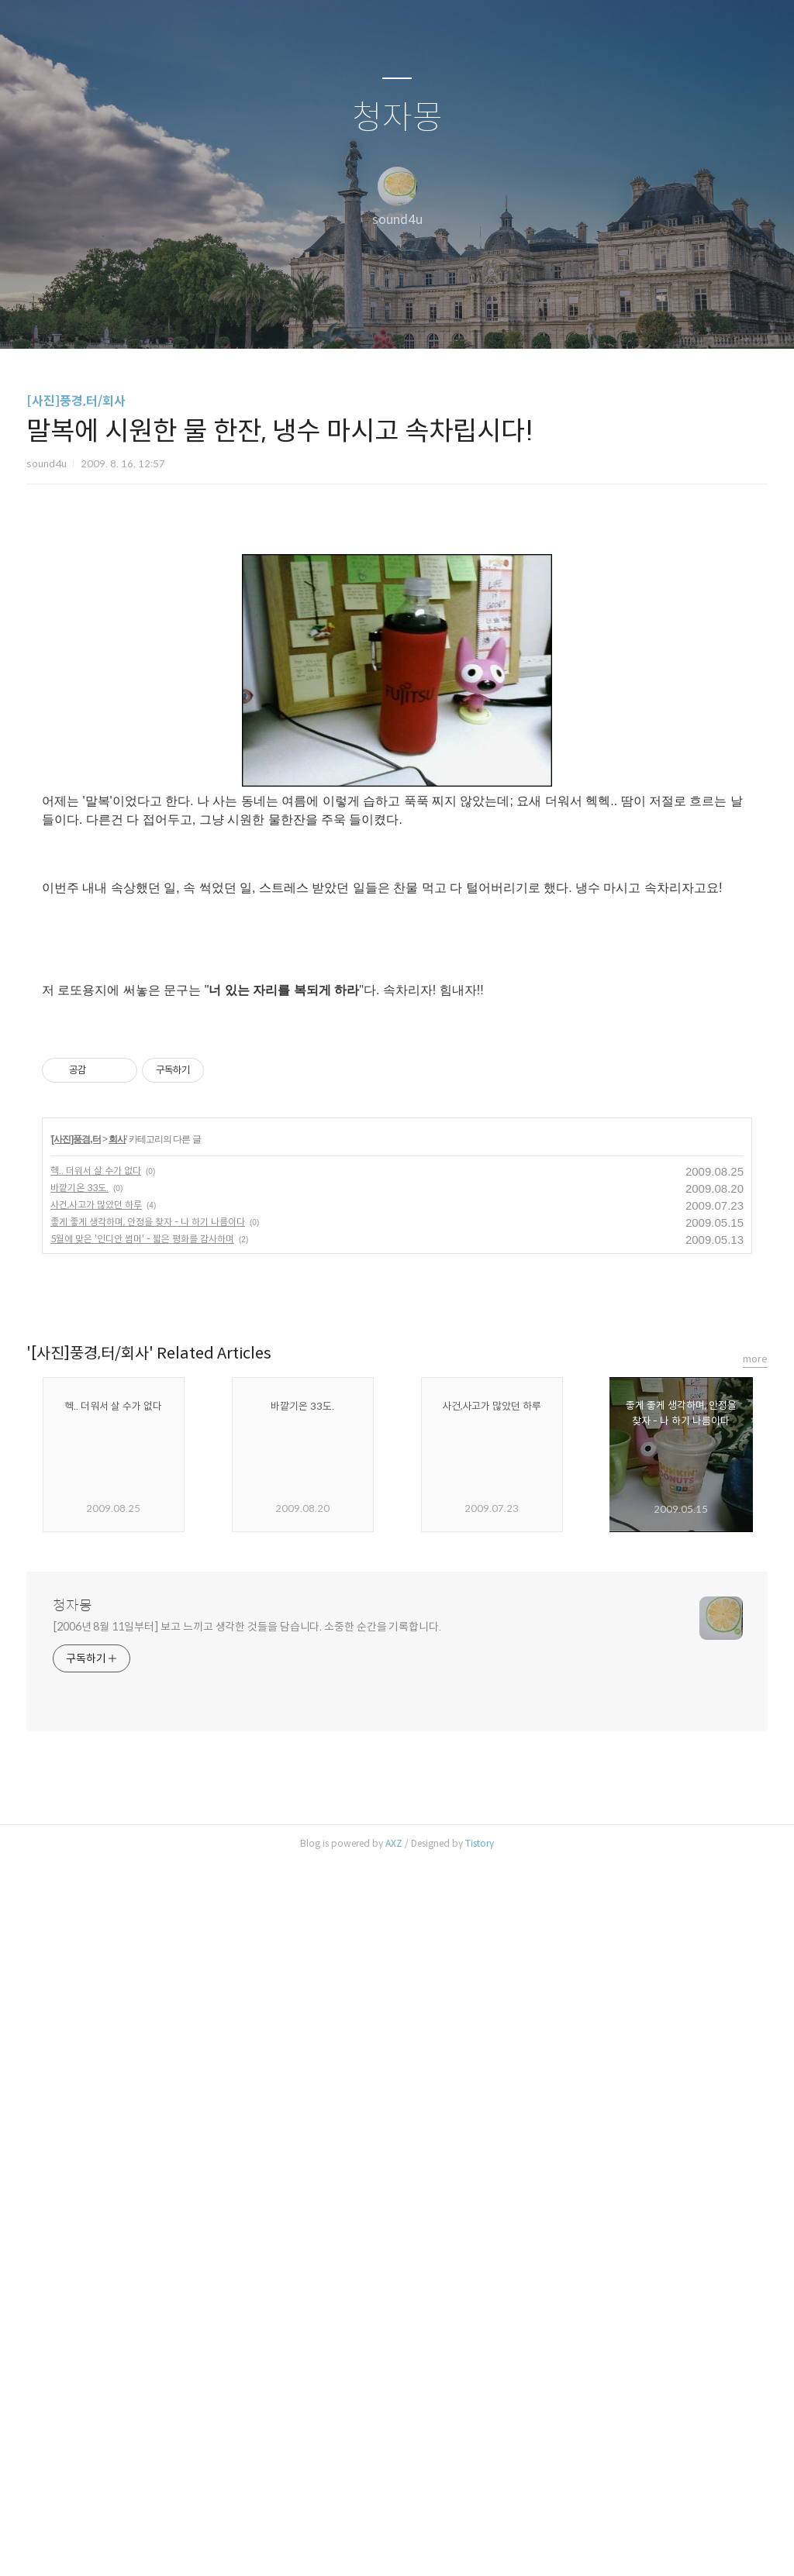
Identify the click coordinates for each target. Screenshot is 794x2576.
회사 (117, 1852)
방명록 (369, 316)
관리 (475, 316)
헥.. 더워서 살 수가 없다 (95, 1883)
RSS (422, 316)
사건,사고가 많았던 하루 (96, 1917)
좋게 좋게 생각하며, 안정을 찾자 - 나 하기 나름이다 (147, 1935)
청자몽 (397, 118)
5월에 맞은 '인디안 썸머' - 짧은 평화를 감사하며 (142, 1952)
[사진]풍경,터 (75, 1852)
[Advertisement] (397, 670)
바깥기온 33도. (79, 1900)
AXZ (393, 2556)
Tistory (479, 2556)
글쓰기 (317, 316)
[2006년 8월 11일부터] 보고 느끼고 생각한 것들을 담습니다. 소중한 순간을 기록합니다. (247, 2340)
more (755, 2071)
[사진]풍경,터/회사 (76, 401)
